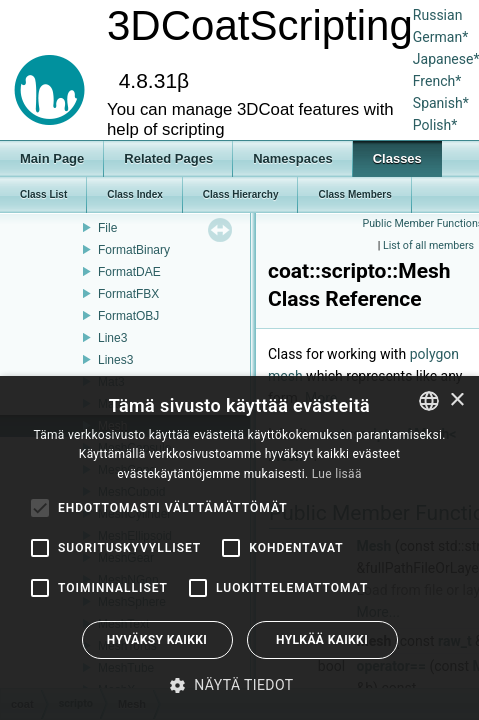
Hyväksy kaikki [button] (157, 640)
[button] (239, 685)
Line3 (112, 338)
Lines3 (115, 360)
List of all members (428, 245)
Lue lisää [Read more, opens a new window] (337, 474)
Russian (438, 15)
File (107, 228)
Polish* (435, 125)
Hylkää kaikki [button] (322, 640)
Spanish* (441, 103)
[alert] (239, 548)
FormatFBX (128, 294)
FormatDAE (129, 272)
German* (440, 37)
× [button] (456, 400)
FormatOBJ (128, 316)
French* (437, 81)
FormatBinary (134, 250)
